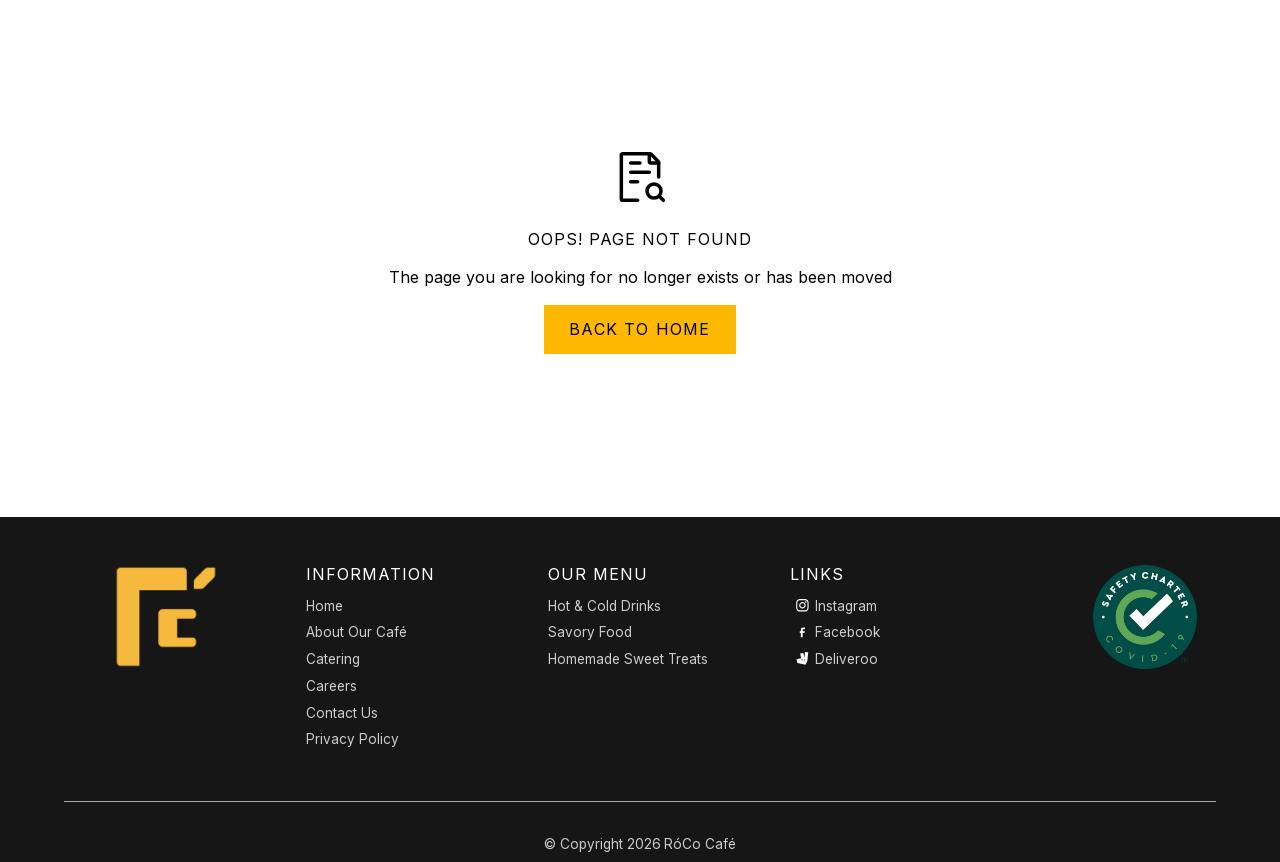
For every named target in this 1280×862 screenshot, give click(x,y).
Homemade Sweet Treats (628, 659)
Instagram (846, 606)
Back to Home (639, 329)
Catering (333, 659)
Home (324, 606)
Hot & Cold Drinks (604, 606)
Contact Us (342, 713)
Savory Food (590, 632)
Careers (331, 686)
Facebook (847, 632)
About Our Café (356, 632)
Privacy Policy (352, 739)
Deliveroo (846, 659)
